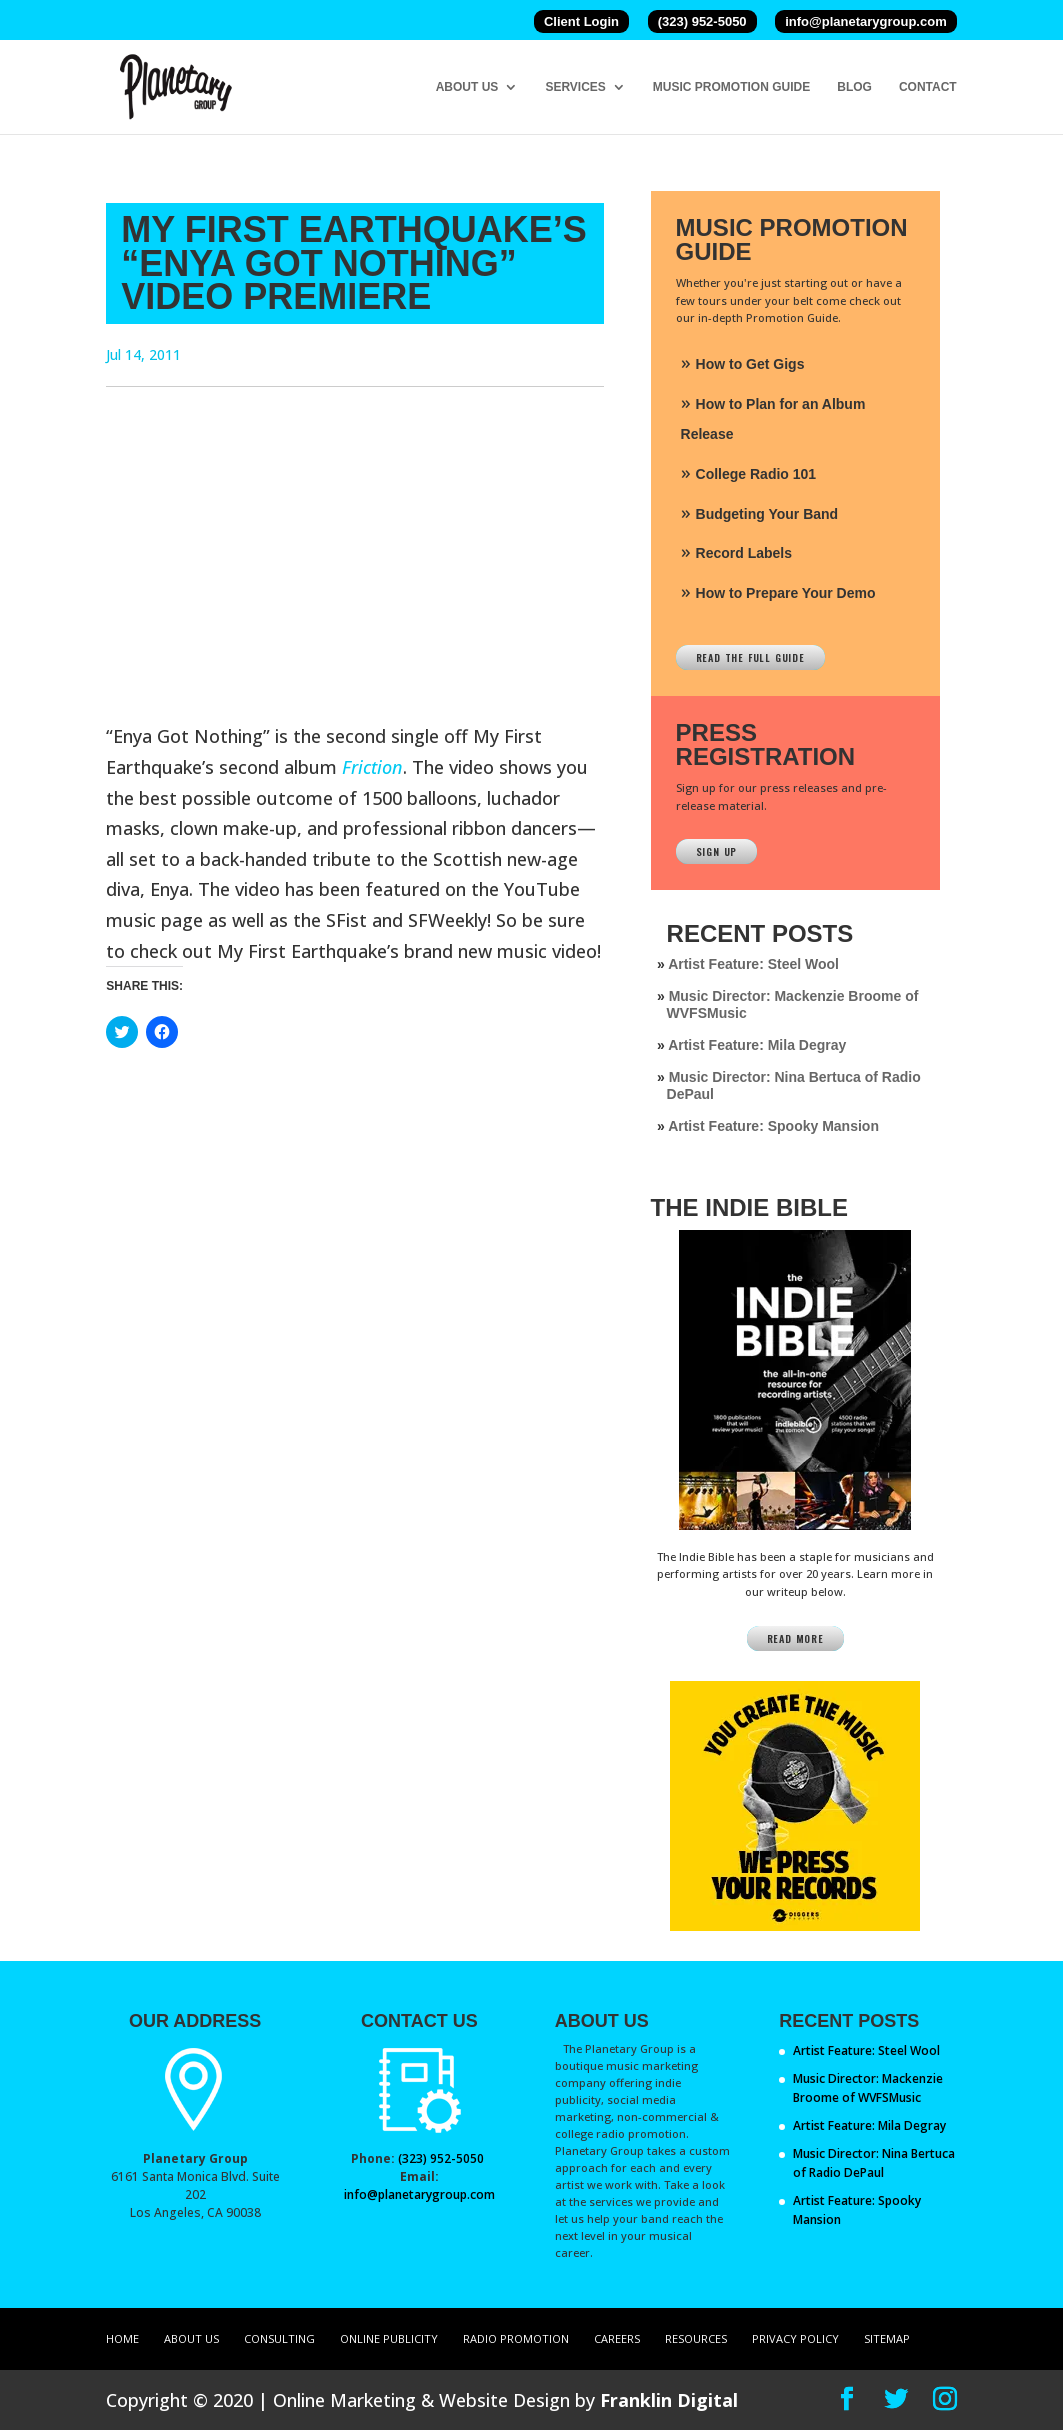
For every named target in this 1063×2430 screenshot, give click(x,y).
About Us (467, 87)
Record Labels (744, 553)
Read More (795, 1638)
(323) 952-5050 (702, 21)
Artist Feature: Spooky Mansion (773, 1126)
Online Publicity (389, 2338)
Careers (617, 2338)
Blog (854, 87)
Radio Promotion (516, 2338)
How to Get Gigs (750, 364)
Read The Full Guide (750, 657)
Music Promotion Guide (731, 87)
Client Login (581, 21)
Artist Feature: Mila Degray (757, 1045)
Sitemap (887, 2338)
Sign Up (717, 851)
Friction (372, 767)
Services (575, 87)
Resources (696, 2338)
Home (122, 2338)
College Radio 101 (756, 474)
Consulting (279, 2338)
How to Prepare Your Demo (786, 593)
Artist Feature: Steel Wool (753, 964)
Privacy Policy (795, 2338)
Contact (928, 87)
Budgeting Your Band (767, 514)
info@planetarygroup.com (865, 21)
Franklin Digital (669, 2400)
